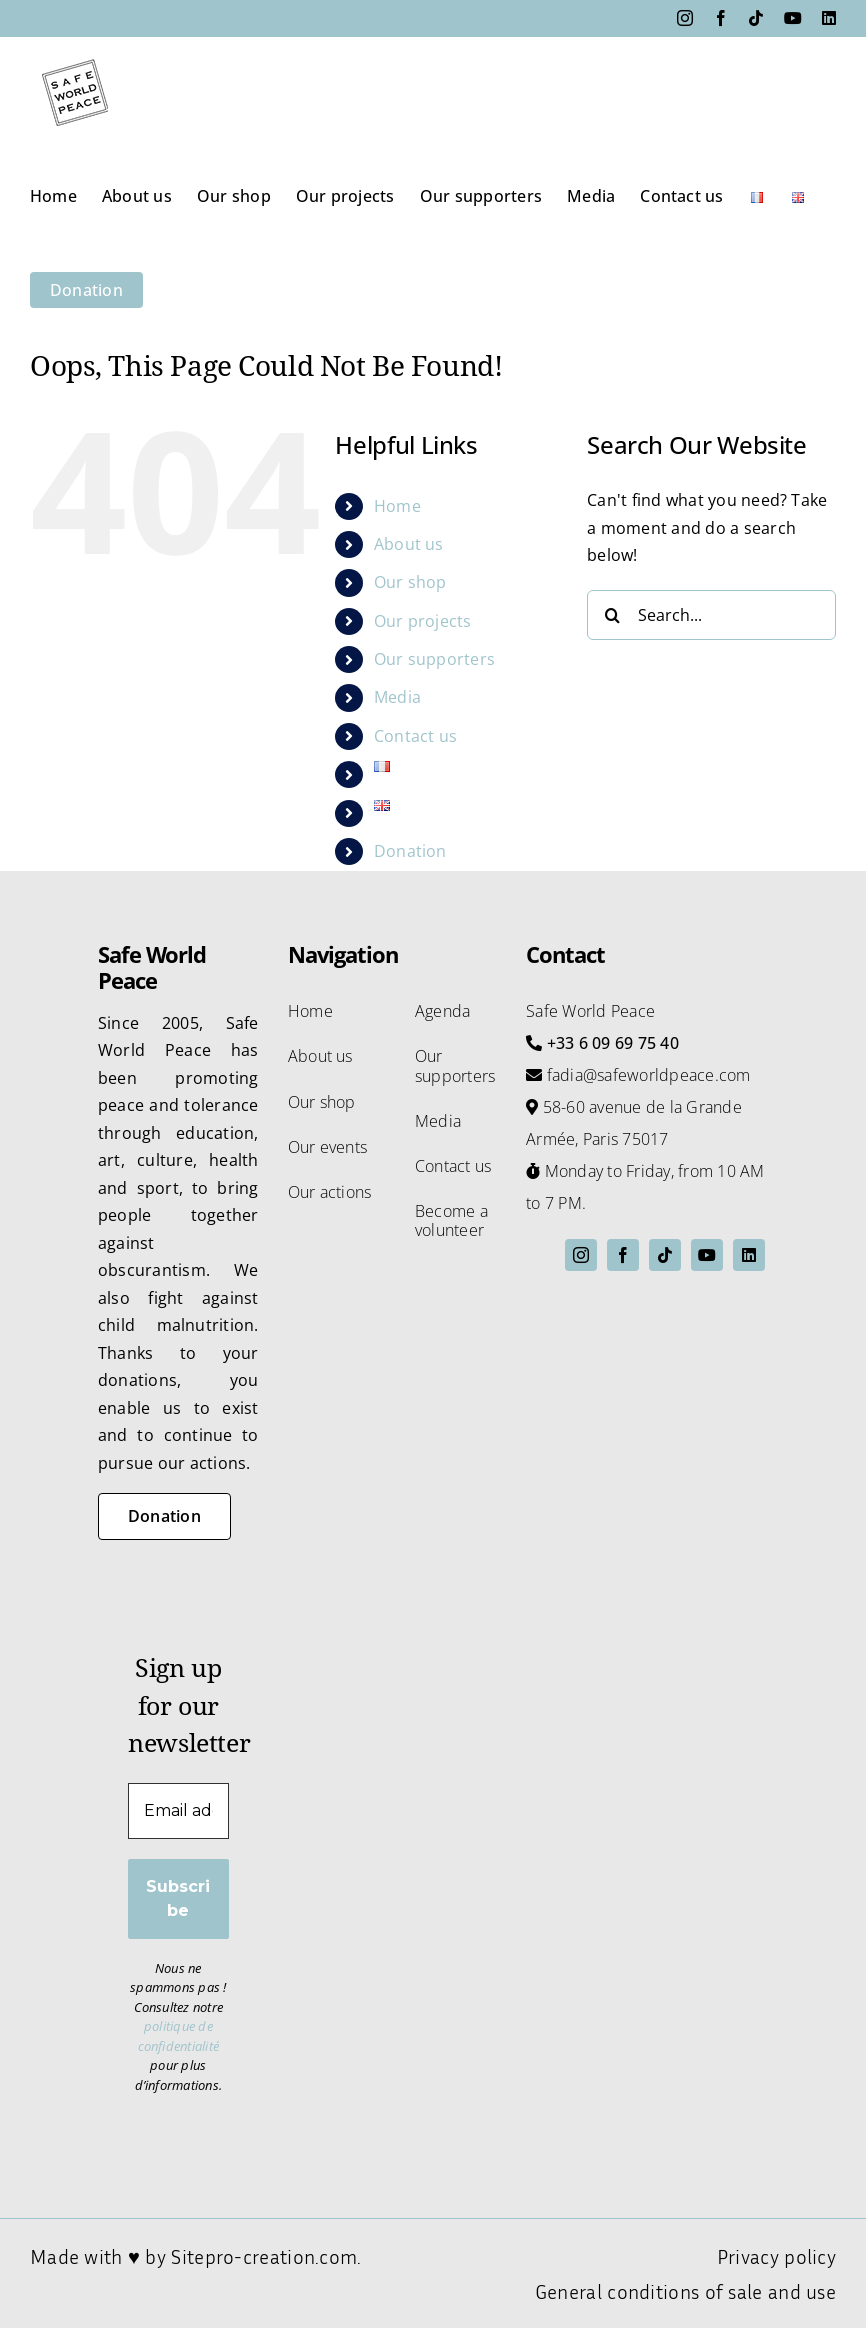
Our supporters (434, 659)
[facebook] (623, 1255)
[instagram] (581, 1255)
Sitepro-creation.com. (266, 2256)
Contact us (415, 736)
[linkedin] (749, 1255)
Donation (410, 851)
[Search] (612, 615)
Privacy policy (776, 2256)
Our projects (423, 621)
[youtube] (707, 1255)
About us (409, 544)
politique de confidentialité (179, 2036)
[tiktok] (665, 1255)
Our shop (410, 582)
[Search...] (711, 615)
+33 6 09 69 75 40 (613, 1043)
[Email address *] (178, 1811)
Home (397, 506)
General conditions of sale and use (685, 2291)
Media (397, 697)
